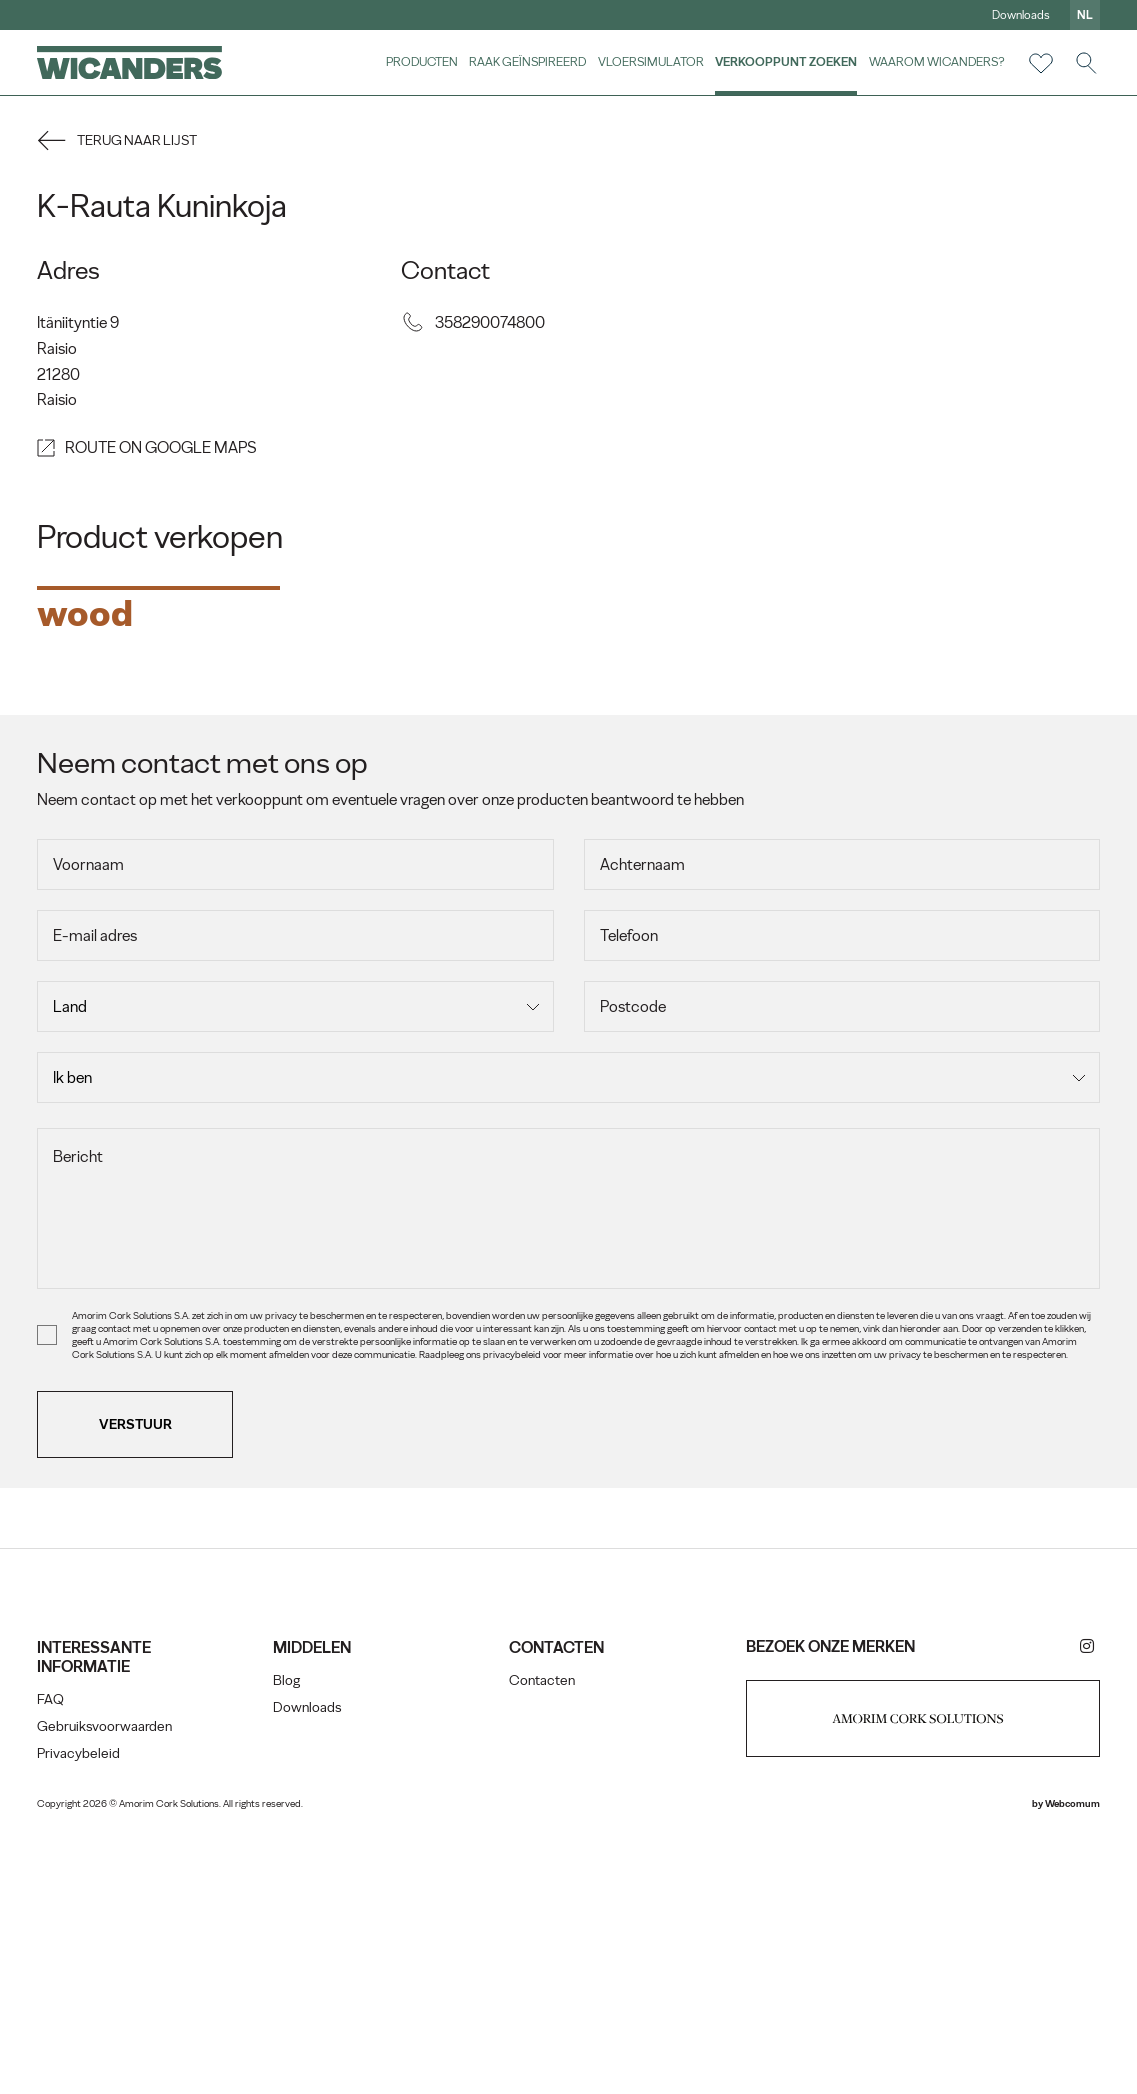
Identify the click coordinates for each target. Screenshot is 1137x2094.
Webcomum (1069, 2057)
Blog (288, 1934)
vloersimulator (648, 61)
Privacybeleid (81, 2007)
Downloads (1018, 15)
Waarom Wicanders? (934, 61)
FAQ (53, 1953)
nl (1082, 15)
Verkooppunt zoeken (784, 61)
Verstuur (138, 1677)
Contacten (543, 1934)
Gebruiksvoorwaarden (107, 1980)
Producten (420, 61)
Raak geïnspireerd (525, 61)
